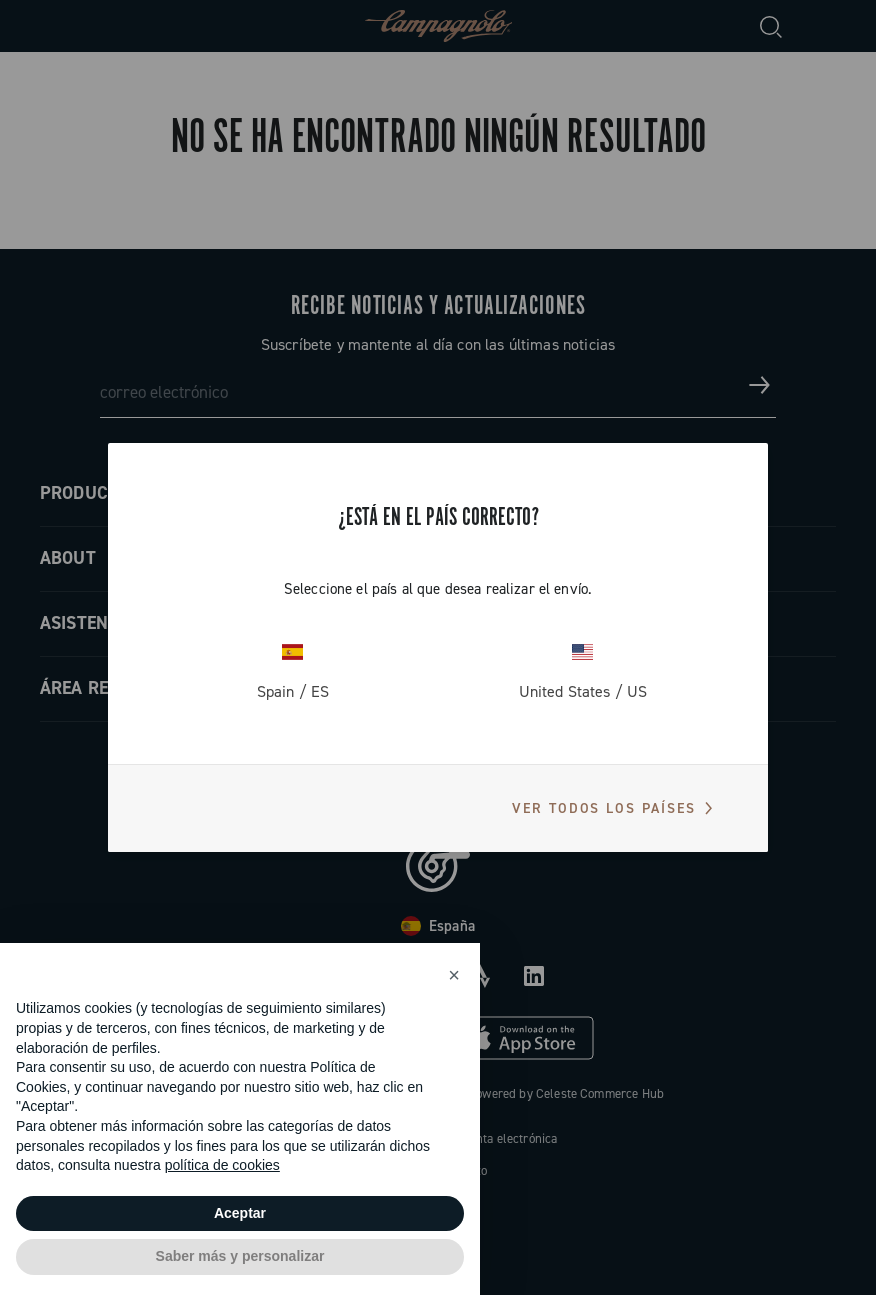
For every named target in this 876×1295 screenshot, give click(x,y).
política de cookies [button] (222, 1165)
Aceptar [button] (240, 1213)
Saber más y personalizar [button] (240, 1256)
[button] (454, 975)
